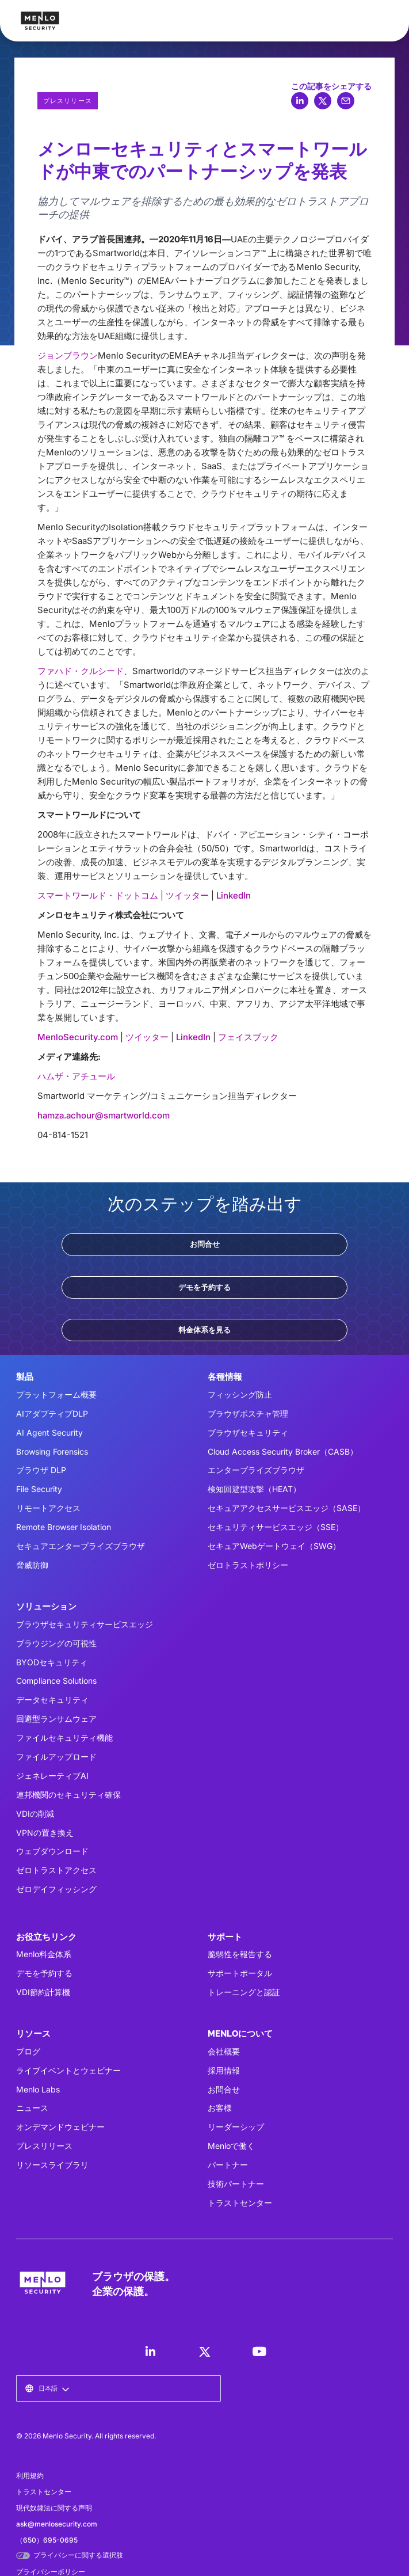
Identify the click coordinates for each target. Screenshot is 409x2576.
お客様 (220, 2108)
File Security (39, 1489)
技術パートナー (236, 2184)
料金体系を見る (204, 1329)
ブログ (28, 2051)
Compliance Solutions (56, 1680)
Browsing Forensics (52, 1451)
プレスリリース (44, 2146)
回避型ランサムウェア (56, 1718)
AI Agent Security (49, 1432)
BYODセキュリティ (51, 1662)
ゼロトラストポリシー (248, 1565)
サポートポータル (240, 1973)
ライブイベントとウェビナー (68, 2070)
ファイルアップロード (56, 1756)
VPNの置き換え (45, 1832)
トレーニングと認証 (244, 1992)
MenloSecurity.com (77, 1037)
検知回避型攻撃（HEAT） (254, 1489)
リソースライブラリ (52, 2165)
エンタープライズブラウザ (256, 1470)
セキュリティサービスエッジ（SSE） (275, 1527)
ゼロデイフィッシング (56, 1889)
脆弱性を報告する (240, 1954)
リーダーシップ (236, 2127)
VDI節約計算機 (43, 1992)
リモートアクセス (48, 1508)
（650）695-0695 (47, 2540)
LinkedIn (233, 895)
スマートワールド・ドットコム (97, 895)
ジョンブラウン (67, 355)
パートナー (228, 2165)
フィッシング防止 (240, 1394)
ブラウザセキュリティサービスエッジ (84, 1624)
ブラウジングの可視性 (56, 1643)
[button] (47, 2388)
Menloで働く (231, 2146)
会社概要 (224, 2051)
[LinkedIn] (150, 2351)
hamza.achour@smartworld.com (103, 1115)
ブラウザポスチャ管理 (248, 1413)
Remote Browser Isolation (63, 1527)
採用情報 (224, 2070)
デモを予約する (204, 1287)
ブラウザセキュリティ (248, 1432)
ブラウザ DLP (41, 1470)
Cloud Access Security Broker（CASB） (283, 1451)
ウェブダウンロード (52, 1851)
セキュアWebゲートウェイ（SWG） (274, 1546)
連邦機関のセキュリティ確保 (68, 1794)
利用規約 (30, 2475)
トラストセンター (240, 2203)
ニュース (32, 2108)
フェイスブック (248, 1037)
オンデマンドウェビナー (60, 2127)
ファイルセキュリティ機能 (64, 1737)
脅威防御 (32, 1565)
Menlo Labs (38, 2089)
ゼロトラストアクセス (56, 1870)
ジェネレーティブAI (52, 1775)
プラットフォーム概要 (56, 1394)
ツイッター (187, 895)
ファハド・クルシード (80, 670)
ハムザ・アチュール (76, 1076)
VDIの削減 (35, 1813)
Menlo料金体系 (43, 1954)
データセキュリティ (52, 1699)
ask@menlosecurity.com (56, 2524)
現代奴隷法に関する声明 (54, 2507)
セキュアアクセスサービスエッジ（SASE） (286, 1508)
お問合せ (205, 1244)
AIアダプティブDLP (52, 1413)
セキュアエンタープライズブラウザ (80, 1546)
